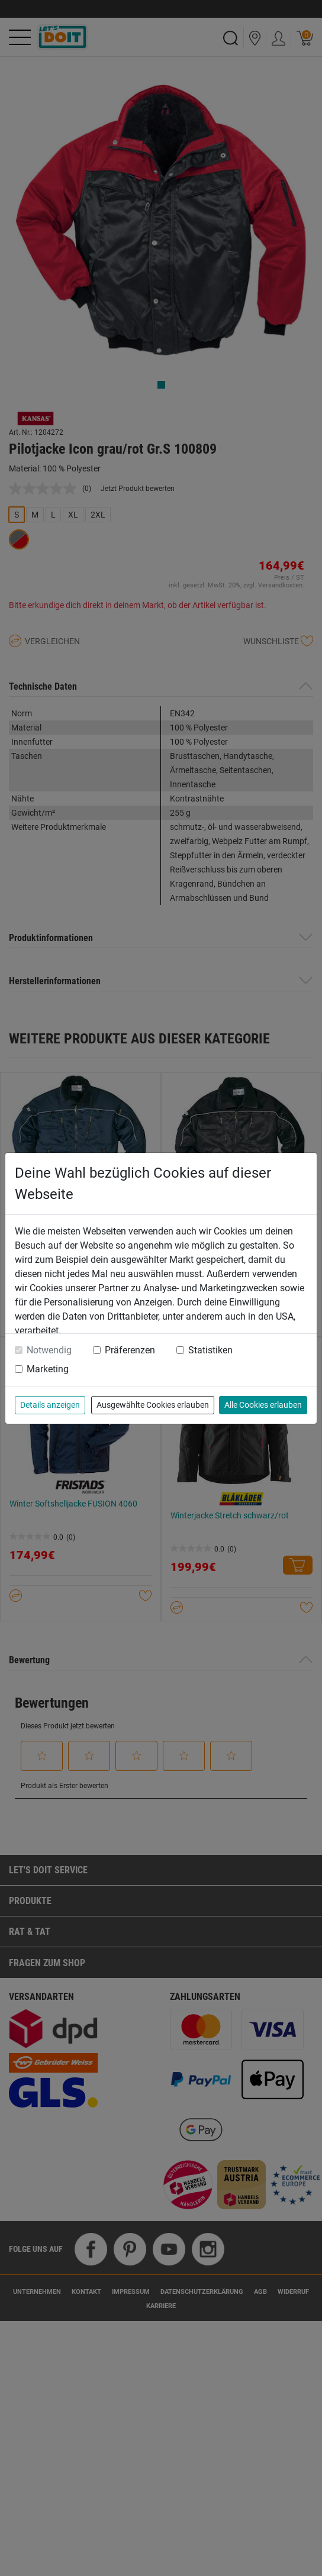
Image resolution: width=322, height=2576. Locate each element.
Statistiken (210, 1350)
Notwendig (49, 1350)
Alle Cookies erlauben (263, 1405)
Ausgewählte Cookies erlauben (152, 1405)
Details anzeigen (50, 1405)
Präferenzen (130, 1350)
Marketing (48, 1369)
